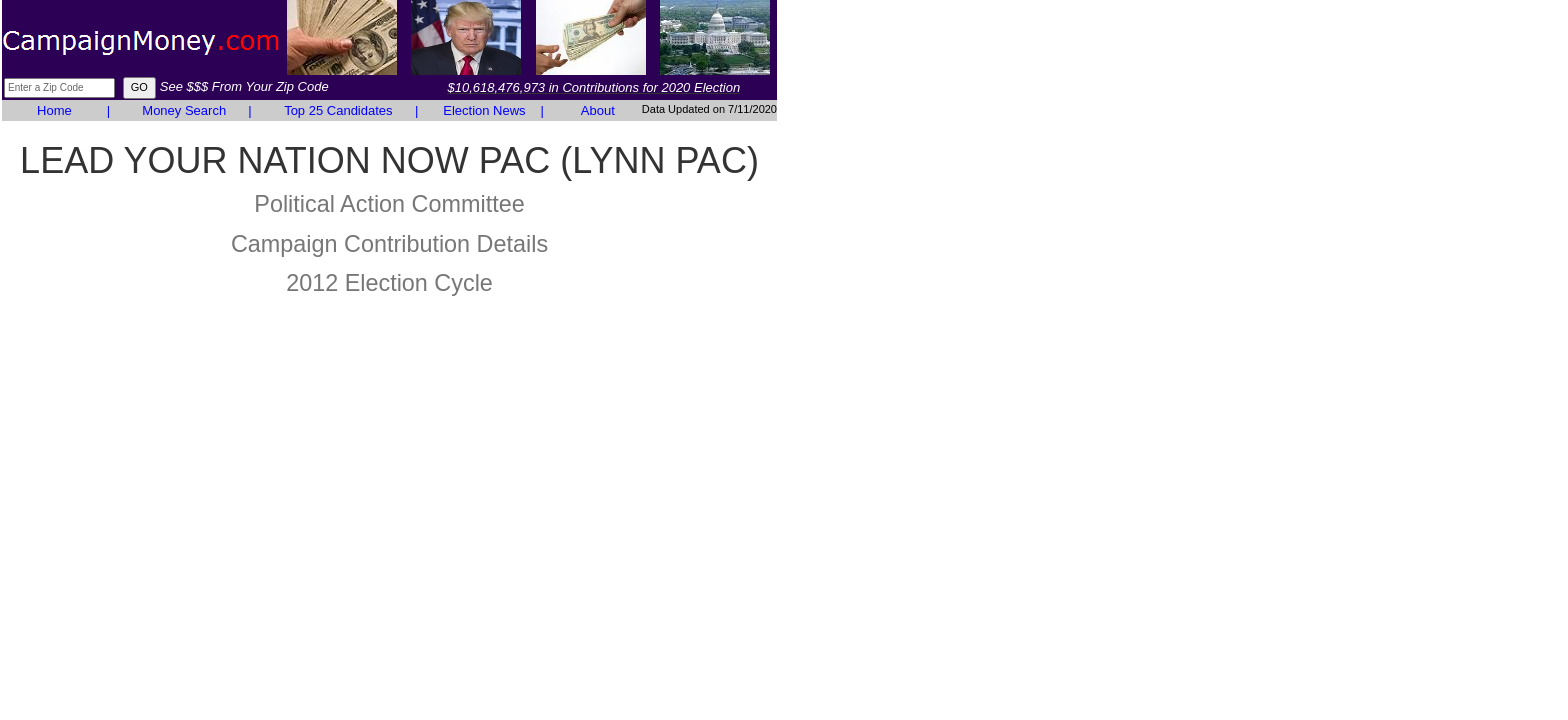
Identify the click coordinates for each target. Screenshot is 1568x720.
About (598, 110)
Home (54, 110)
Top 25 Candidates (338, 110)
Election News (484, 110)
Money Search (184, 110)
